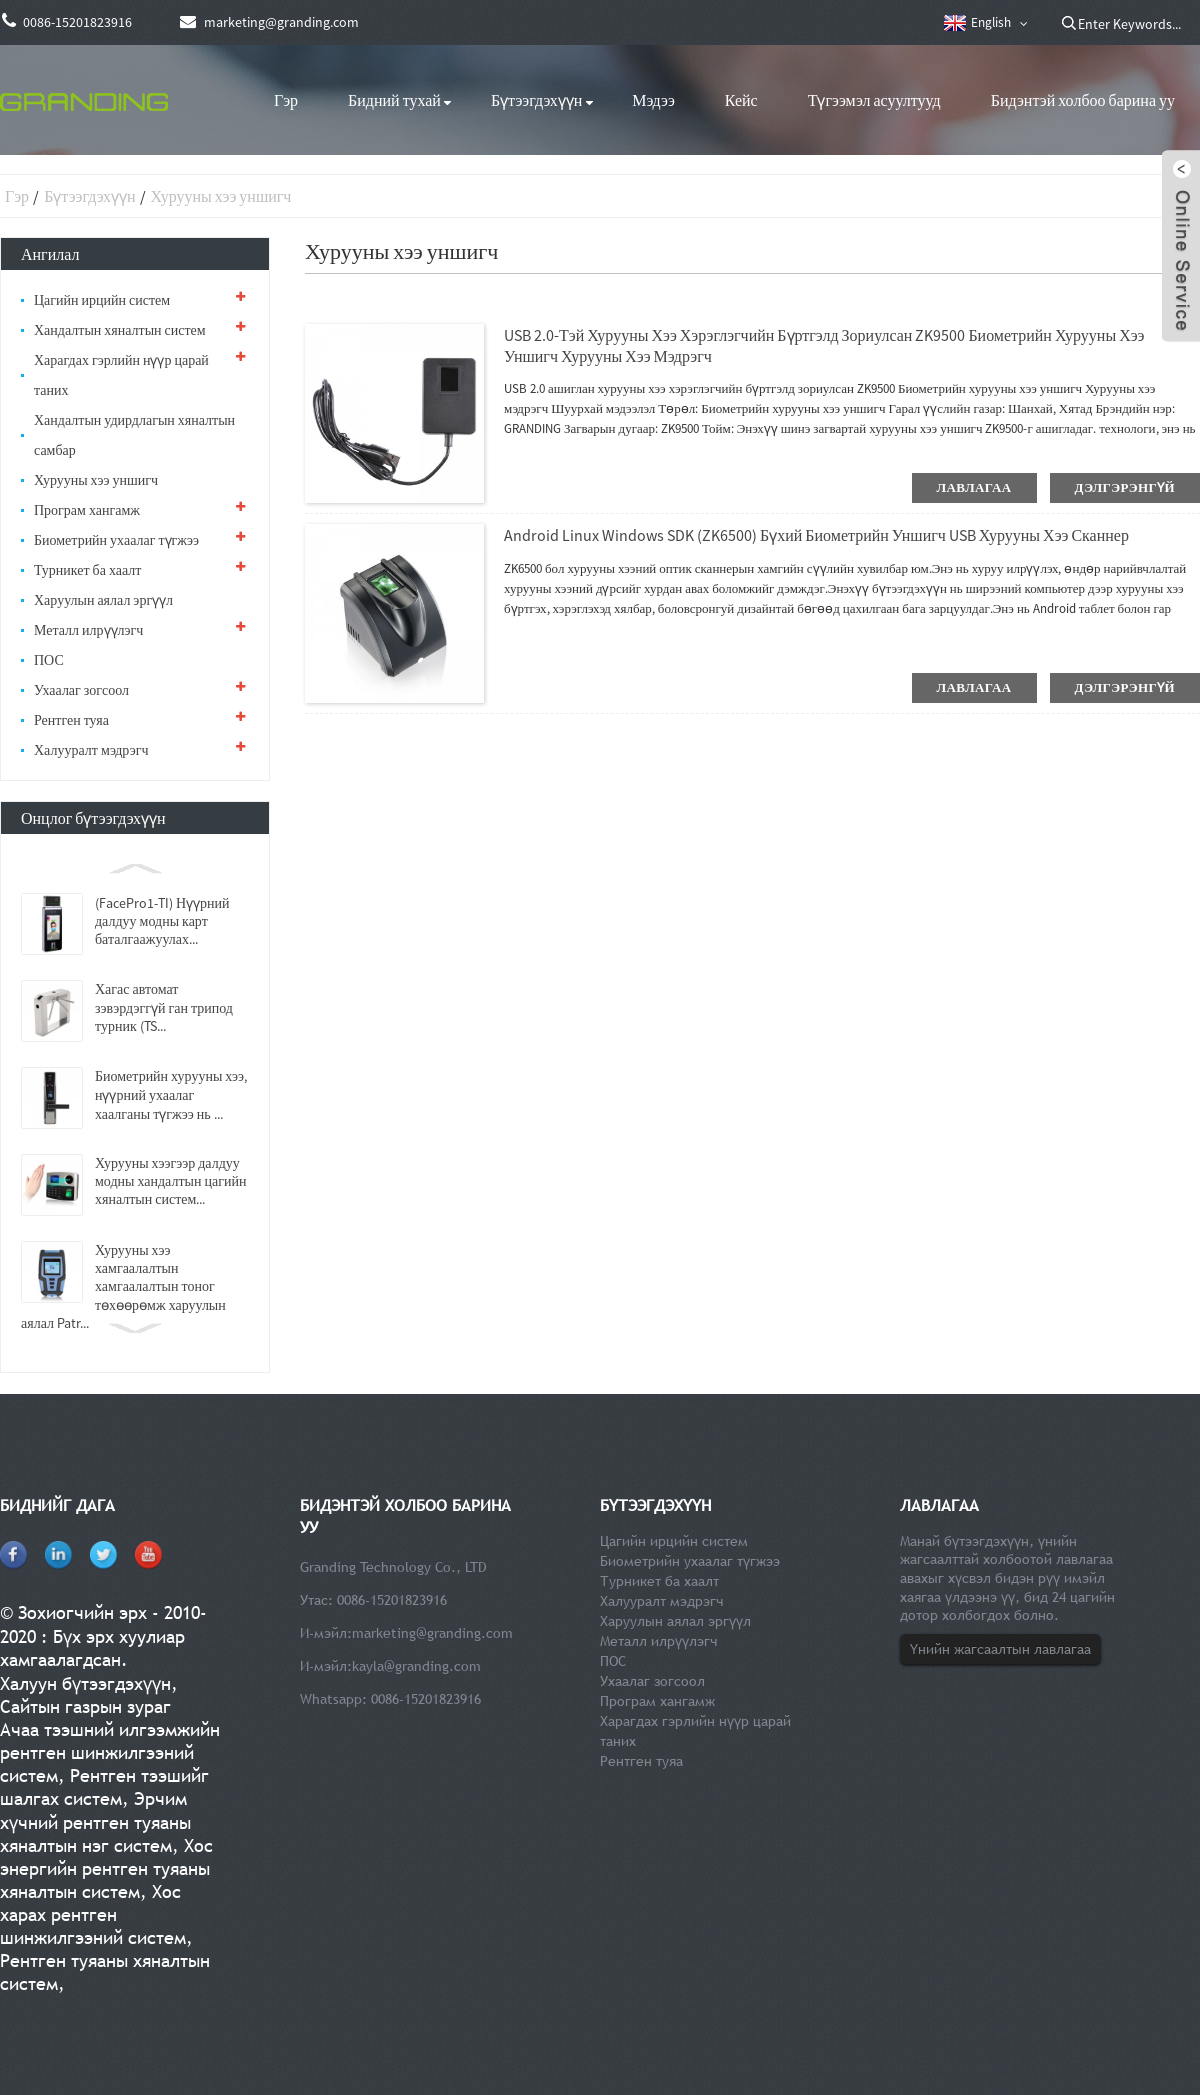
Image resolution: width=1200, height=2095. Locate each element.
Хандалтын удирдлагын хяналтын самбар (134, 435)
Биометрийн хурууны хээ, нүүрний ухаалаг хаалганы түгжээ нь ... (171, 1095)
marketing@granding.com (432, 1633)
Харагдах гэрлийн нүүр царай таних (121, 375)
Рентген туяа (71, 720)
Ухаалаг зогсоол (81, 690)
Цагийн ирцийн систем (102, 300)
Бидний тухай (394, 100)
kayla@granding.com (416, 1666)
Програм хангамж (87, 510)
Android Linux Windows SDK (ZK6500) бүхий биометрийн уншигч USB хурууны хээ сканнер (816, 535)
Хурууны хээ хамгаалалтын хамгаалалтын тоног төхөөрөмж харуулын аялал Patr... (123, 1286)
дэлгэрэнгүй (1125, 487)
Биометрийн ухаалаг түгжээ (116, 540)
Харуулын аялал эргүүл (103, 600)
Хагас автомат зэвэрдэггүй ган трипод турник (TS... (164, 1007)
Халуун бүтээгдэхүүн (85, 1683)
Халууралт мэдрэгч (91, 750)
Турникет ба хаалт (87, 570)
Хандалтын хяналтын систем (120, 330)
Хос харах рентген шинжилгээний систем (93, 1914)
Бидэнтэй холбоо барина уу (1083, 100)
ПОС (49, 660)
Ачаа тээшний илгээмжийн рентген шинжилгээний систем (110, 1752)
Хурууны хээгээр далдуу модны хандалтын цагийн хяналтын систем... (170, 1181)
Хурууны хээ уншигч (221, 196)
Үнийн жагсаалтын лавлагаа (1000, 1649)
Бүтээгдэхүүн (536, 100)
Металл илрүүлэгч (88, 630)
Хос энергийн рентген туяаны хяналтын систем (106, 1868)
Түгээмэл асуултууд (874, 100)
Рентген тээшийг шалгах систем (104, 1787)
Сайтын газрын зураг (85, 1706)
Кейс (741, 100)
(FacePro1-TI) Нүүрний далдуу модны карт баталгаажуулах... (162, 921)
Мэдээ (653, 100)
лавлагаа (974, 487)
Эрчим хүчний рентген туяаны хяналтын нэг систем (95, 1822)
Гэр (286, 100)
